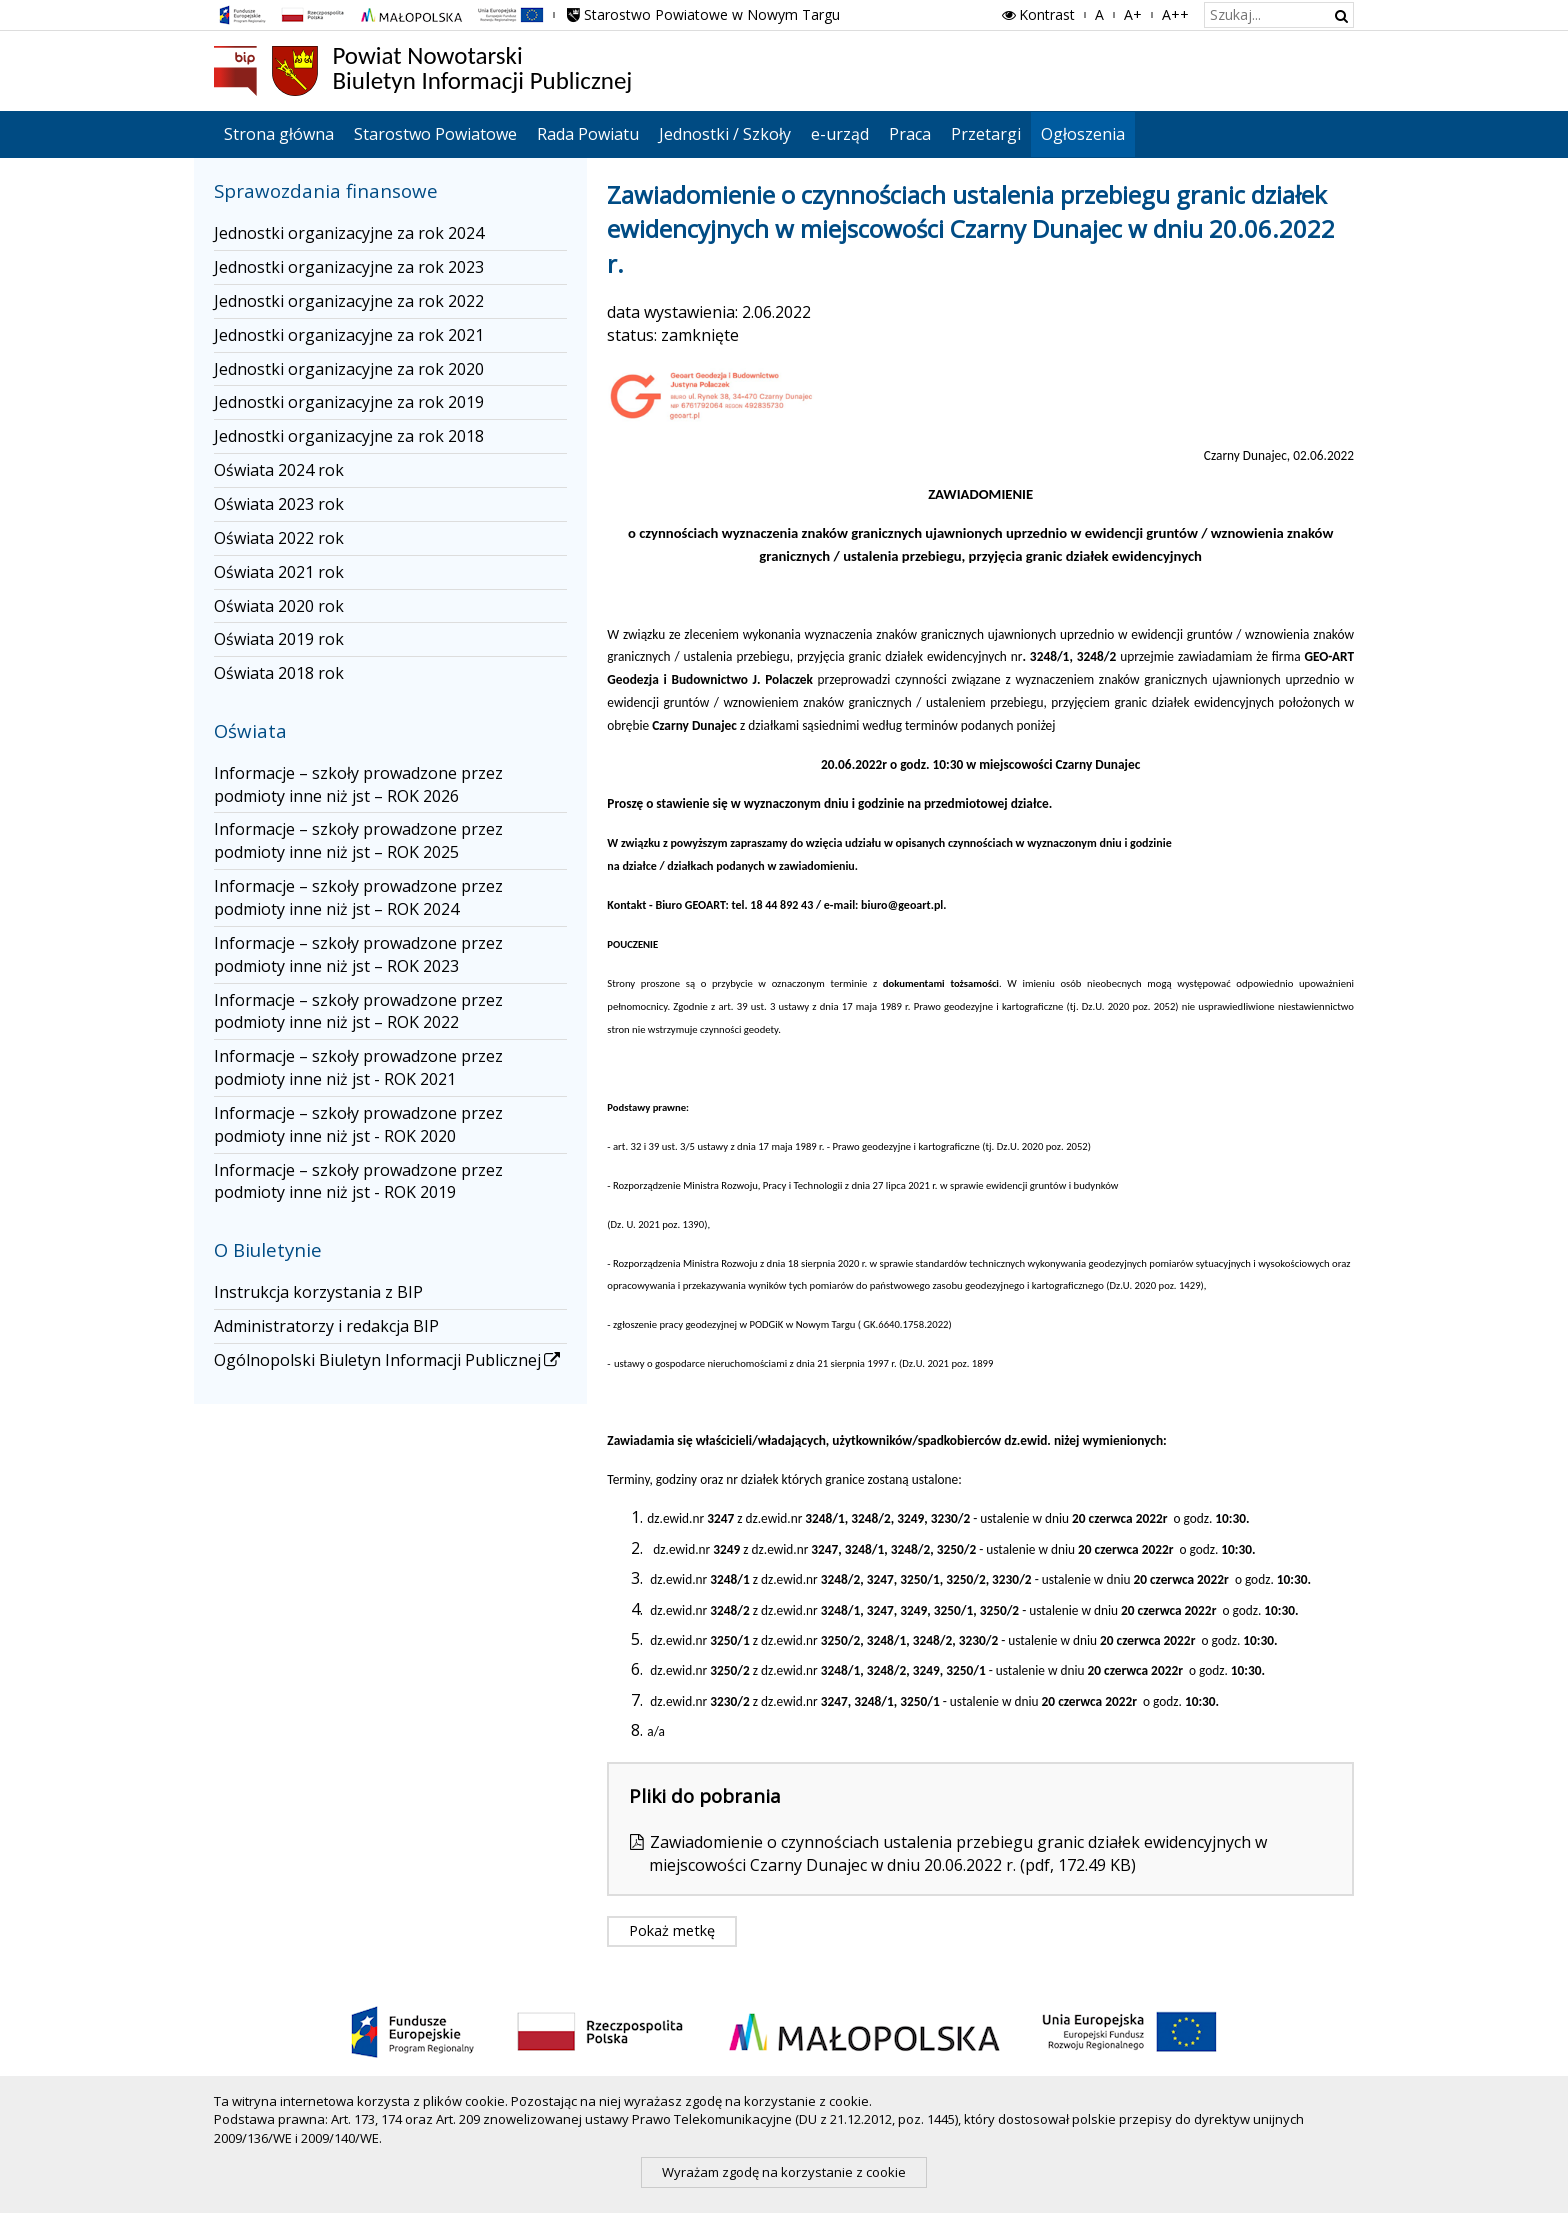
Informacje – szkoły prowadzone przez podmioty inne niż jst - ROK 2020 (358, 1124)
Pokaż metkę (672, 1930)
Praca (910, 134)
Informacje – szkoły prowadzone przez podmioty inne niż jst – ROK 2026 (358, 784)
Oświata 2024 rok (279, 470)
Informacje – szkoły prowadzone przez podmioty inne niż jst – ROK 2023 (358, 954)
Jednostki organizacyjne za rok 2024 (349, 233)
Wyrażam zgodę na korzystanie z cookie (784, 2172)
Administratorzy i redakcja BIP (326, 1326)
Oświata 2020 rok (279, 606)
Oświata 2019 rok (279, 639)
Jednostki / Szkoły (725, 134)
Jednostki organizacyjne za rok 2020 (349, 369)
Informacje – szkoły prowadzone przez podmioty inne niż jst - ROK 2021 (358, 1067)
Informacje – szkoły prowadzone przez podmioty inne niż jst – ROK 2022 (358, 1011)
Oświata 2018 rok (279, 673)
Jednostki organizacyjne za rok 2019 (349, 402)
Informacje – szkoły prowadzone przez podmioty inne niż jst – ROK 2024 (358, 897)
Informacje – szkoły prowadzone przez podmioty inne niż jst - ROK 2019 (358, 1181)
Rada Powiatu (588, 134)
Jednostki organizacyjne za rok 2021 (349, 335)
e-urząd (840, 134)
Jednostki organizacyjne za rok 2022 (349, 301)
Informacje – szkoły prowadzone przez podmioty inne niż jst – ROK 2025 (358, 840)
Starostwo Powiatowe (435, 134)
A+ (1133, 14)
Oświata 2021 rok (279, 572)
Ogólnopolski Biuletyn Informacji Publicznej (388, 1360)
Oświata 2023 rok (279, 504)
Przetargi (986, 134)
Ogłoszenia (1083, 134)
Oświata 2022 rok (279, 538)
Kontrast (1037, 14)
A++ (1175, 14)
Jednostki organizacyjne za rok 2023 (349, 267)
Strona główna (279, 134)
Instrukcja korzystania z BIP (318, 1292)
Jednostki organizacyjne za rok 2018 (349, 436)
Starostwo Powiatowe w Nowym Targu (702, 14)
